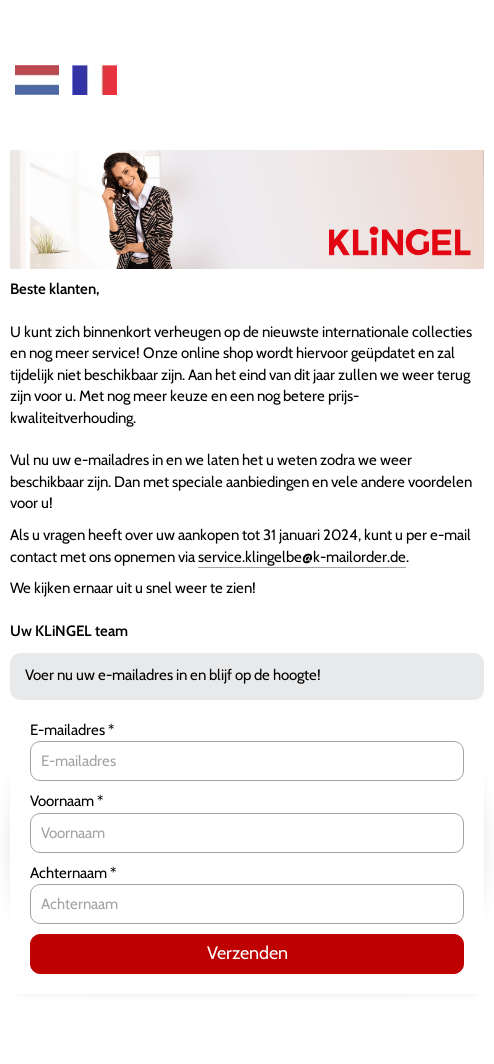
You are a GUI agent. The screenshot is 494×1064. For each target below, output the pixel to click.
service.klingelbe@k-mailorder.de (302, 557)
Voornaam (63, 801)
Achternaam (70, 873)
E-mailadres (69, 730)
